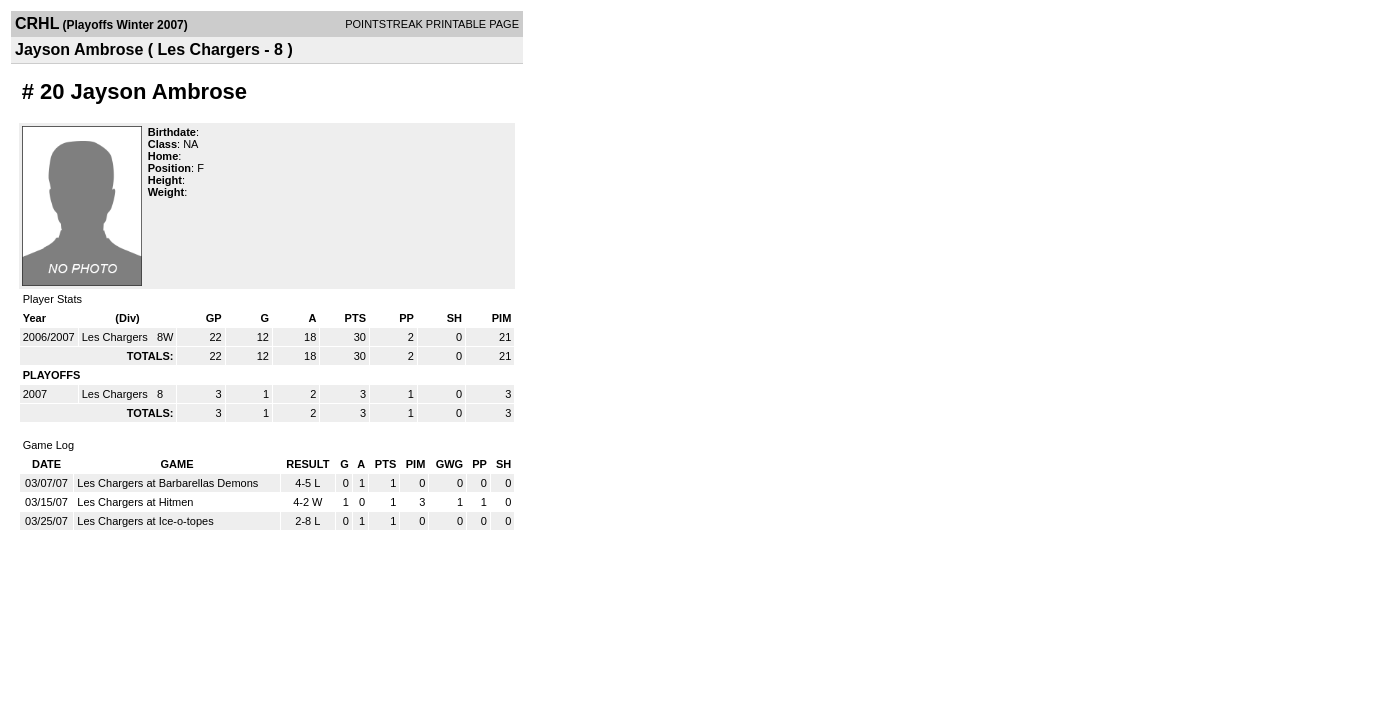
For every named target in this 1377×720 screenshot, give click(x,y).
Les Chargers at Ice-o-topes (145, 521)
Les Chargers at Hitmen (135, 502)
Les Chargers (116, 337)
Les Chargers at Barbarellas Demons (167, 483)
